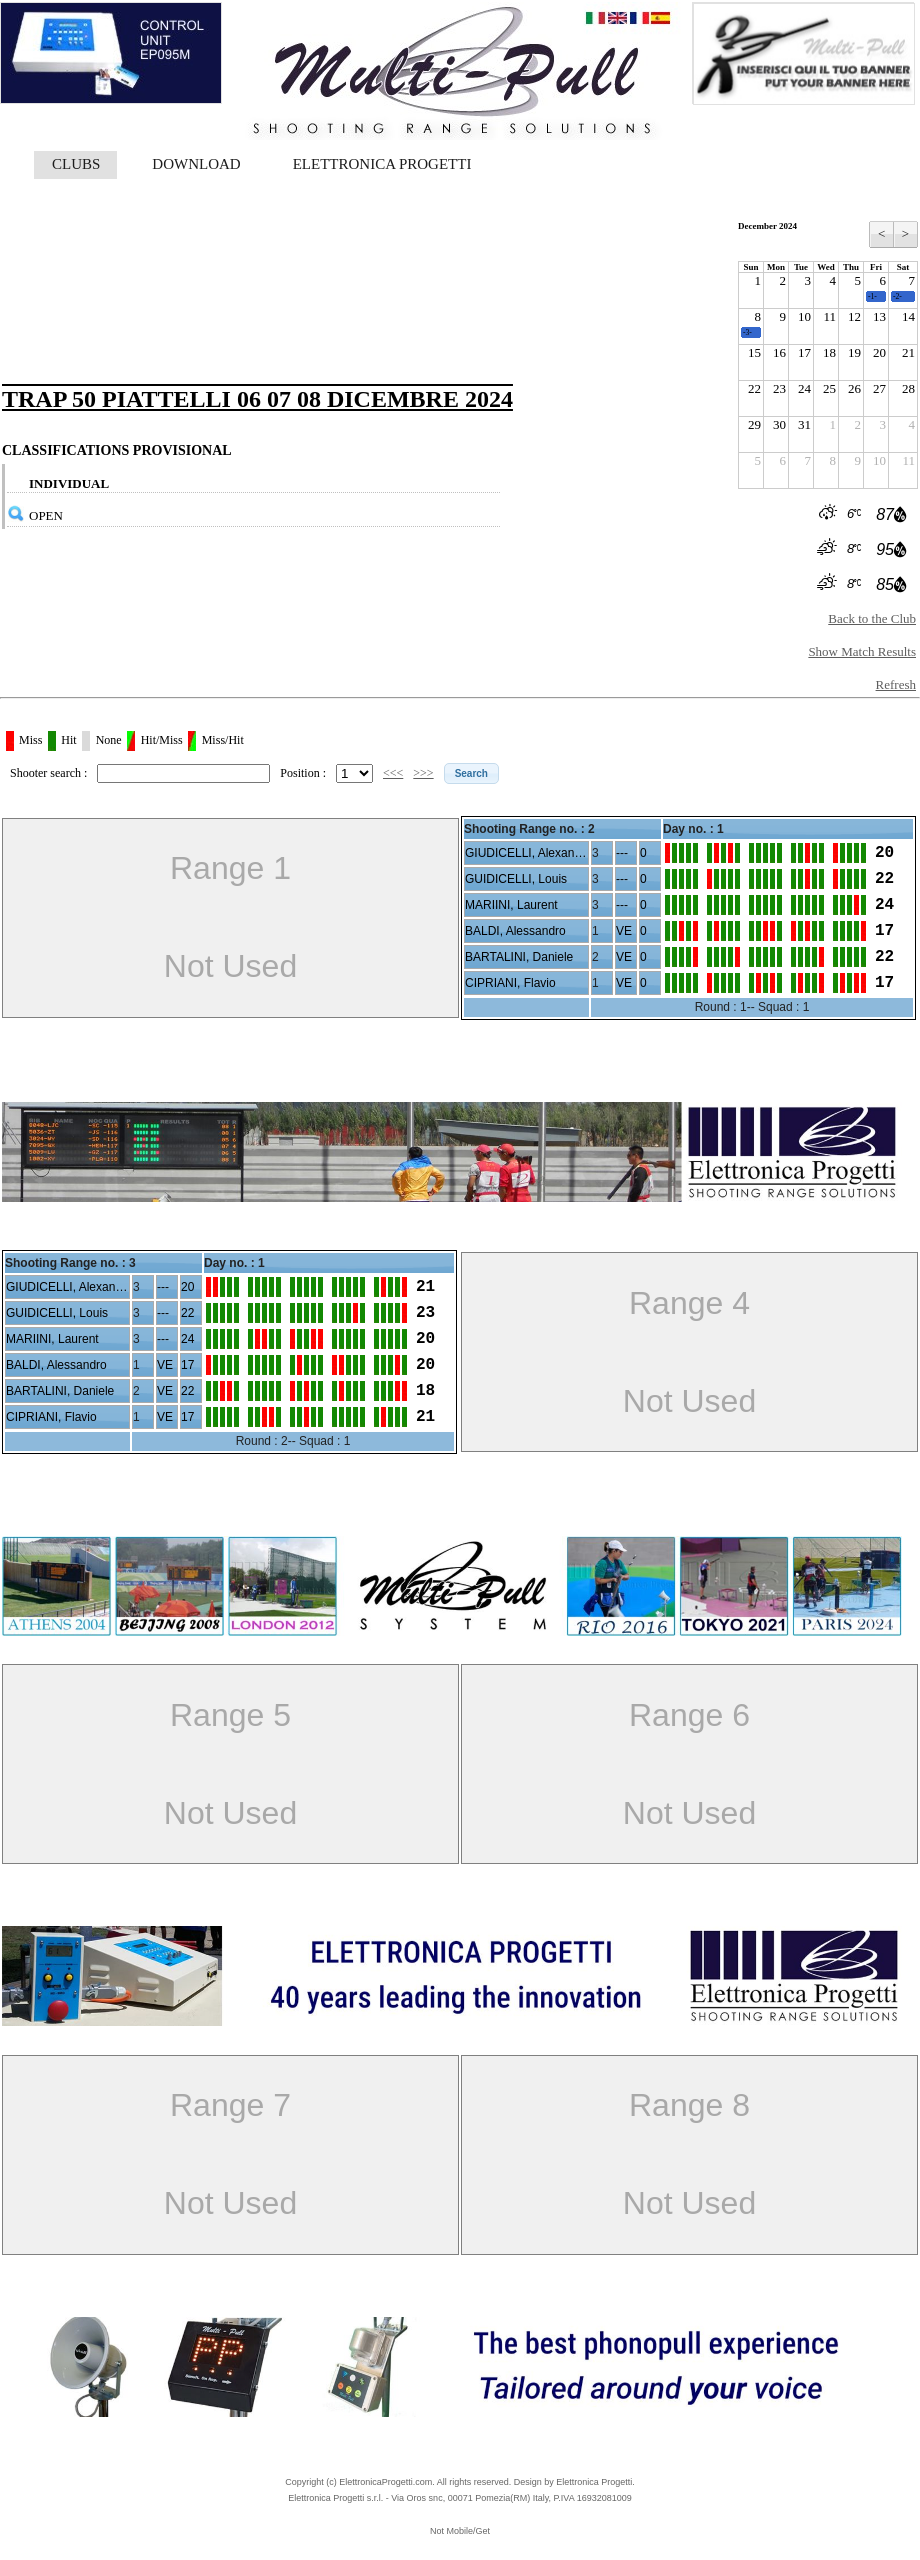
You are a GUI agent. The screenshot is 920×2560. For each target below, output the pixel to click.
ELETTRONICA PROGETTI (382, 164)
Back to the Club (872, 618)
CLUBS (76, 164)
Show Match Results (862, 651)
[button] (471, 773)
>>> (423, 773)
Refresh (896, 684)
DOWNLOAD (196, 164)
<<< (393, 773)
